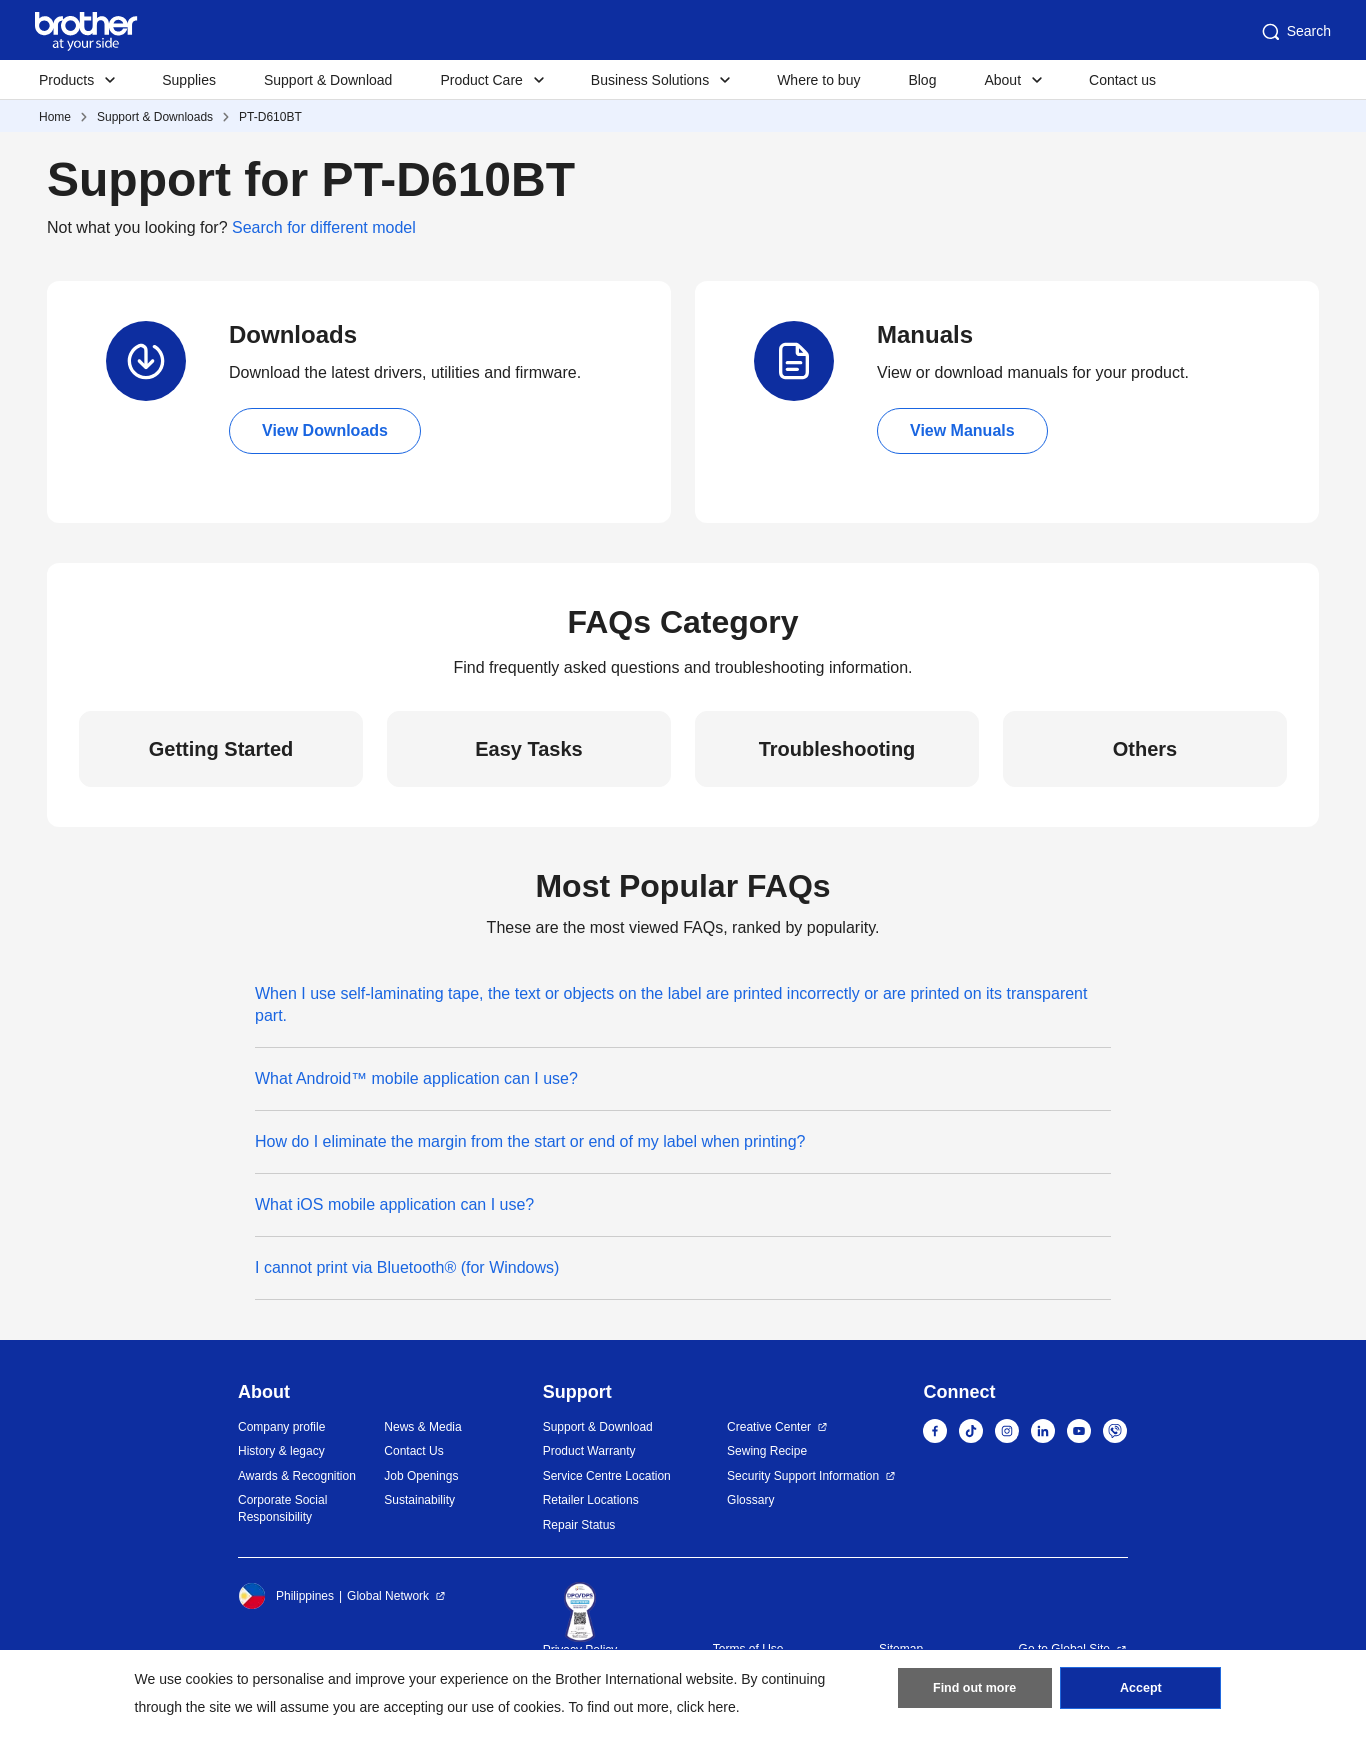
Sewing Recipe (767, 1451)
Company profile (281, 1427)
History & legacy (281, 1451)
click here (706, 1707)
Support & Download (328, 80)
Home (55, 117)
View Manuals (962, 430)
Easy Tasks (529, 749)
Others (1145, 749)
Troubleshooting (837, 749)
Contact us (1122, 80)
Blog (922, 80)
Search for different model (324, 227)
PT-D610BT (270, 117)
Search (1295, 32)
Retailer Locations (591, 1500)
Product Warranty (589, 1451)
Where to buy (818, 80)
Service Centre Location (607, 1476)
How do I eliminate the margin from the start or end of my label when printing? (530, 1141)
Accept (1141, 1692)
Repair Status (579, 1525)
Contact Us (413, 1451)
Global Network (388, 1596)
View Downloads (325, 430)
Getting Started (221, 749)
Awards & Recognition (297, 1476)
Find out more (975, 1692)
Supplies (189, 80)
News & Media (422, 1427)
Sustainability (419, 1500)
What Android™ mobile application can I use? (416, 1078)
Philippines (286, 1596)
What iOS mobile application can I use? (394, 1204)
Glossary (750, 1500)
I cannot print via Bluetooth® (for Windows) (407, 1267)
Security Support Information (803, 1476)
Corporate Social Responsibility (282, 1508)
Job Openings (421, 1476)
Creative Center (769, 1427)
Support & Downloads (155, 117)
